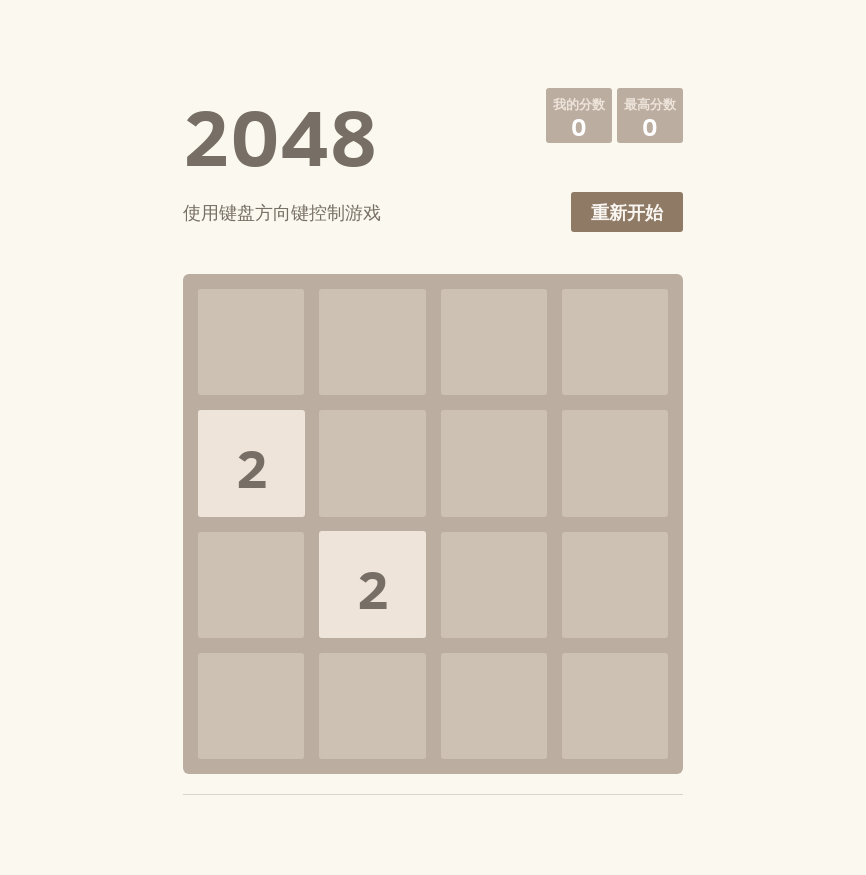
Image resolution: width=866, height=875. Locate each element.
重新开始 (627, 212)
